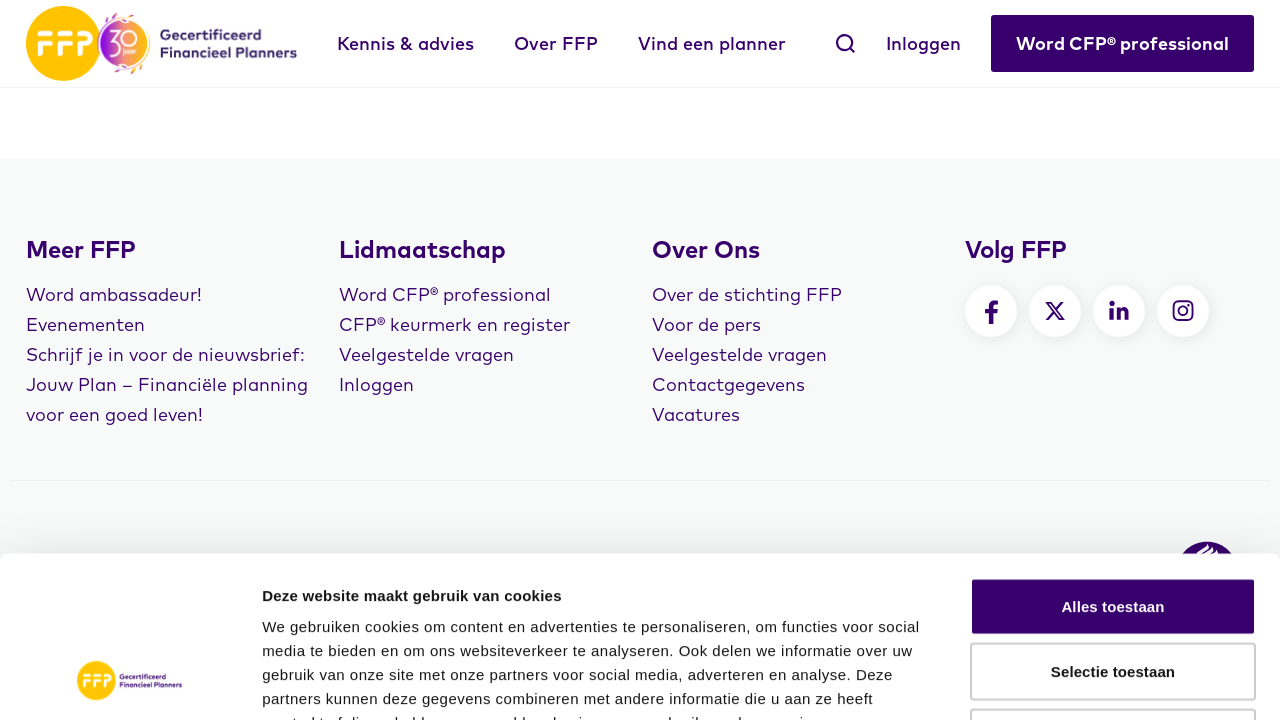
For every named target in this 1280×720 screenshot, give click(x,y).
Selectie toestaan (1113, 523)
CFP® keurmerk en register (454, 324)
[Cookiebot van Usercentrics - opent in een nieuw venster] (129, 681)
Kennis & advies (405, 43)
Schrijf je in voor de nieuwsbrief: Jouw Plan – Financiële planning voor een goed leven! (167, 384)
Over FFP (556, 43)
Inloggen (923, 43)
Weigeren (1113, 588)
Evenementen (85, 324)
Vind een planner (712, 43)
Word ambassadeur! (114, 294)
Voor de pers (706, 324)
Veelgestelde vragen (426, 354)
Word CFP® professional (1122, 43)
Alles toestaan (1112, 457)
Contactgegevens (728, 384)
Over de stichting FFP (747, 294)
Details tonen (1080, 680)
